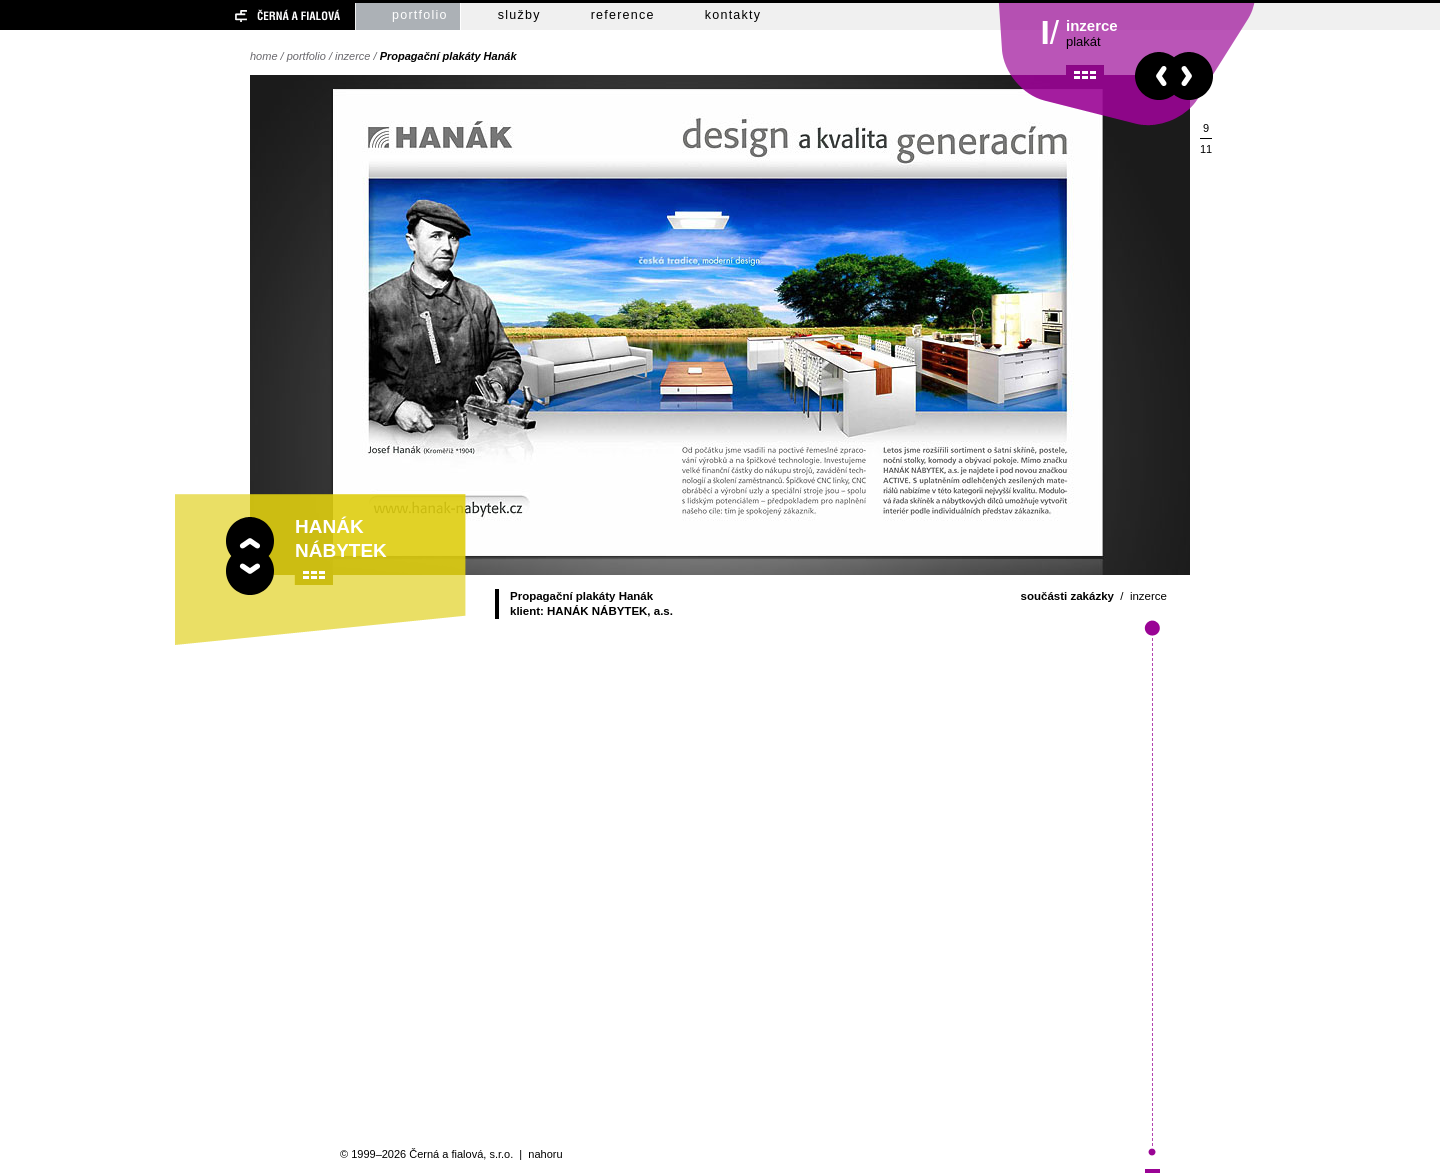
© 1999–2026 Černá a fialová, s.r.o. (426, 1154)
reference (623, 15)
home (264, 56)
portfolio (420, 15)
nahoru (545, 1154)
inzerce (352, 56)
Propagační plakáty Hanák (448, 56)
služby (519, 15)
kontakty (733, 15)
